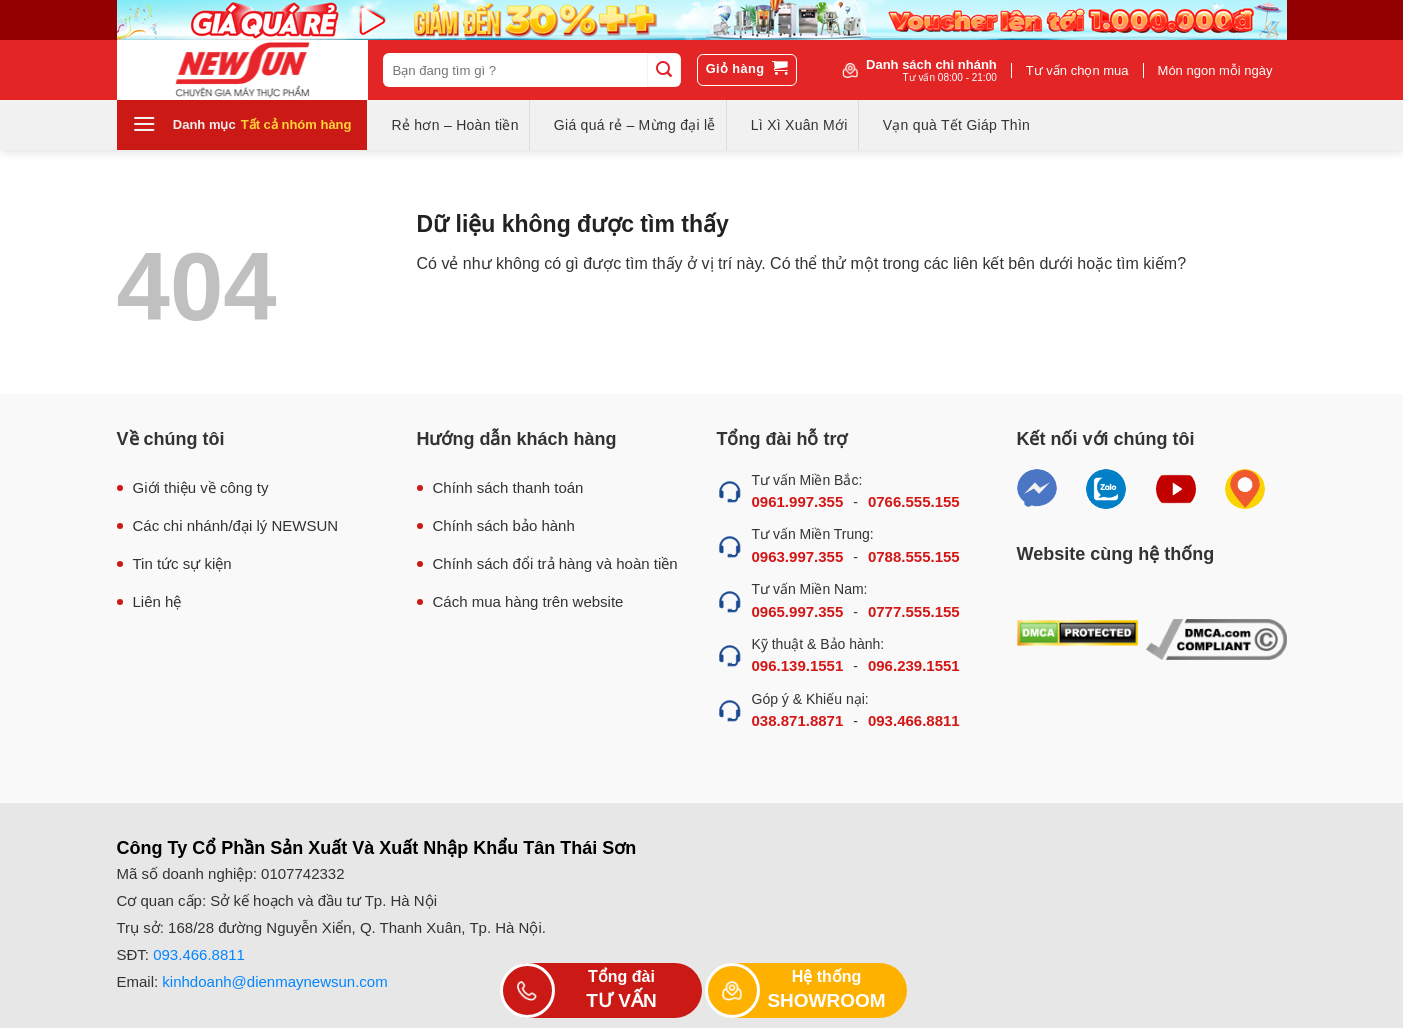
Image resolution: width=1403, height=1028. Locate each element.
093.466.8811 (914, 720)
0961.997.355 (798, 501)
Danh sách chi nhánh (931, 70)
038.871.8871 (798, 720)
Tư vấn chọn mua (1077, 70)
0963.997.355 (798, 556)
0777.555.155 (914, 611)
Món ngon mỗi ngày (1215, 70)
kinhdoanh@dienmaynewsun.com (274, 981)
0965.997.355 (798, 611)
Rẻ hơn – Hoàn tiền (455, 125)
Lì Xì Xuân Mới (799, 125)
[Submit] (664, 70)
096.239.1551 (914, 665)
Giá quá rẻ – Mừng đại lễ (635, 125)
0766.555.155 (914, 501)
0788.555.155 (914, 556)
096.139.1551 (798, 665)
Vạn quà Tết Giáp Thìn (956, 125)
